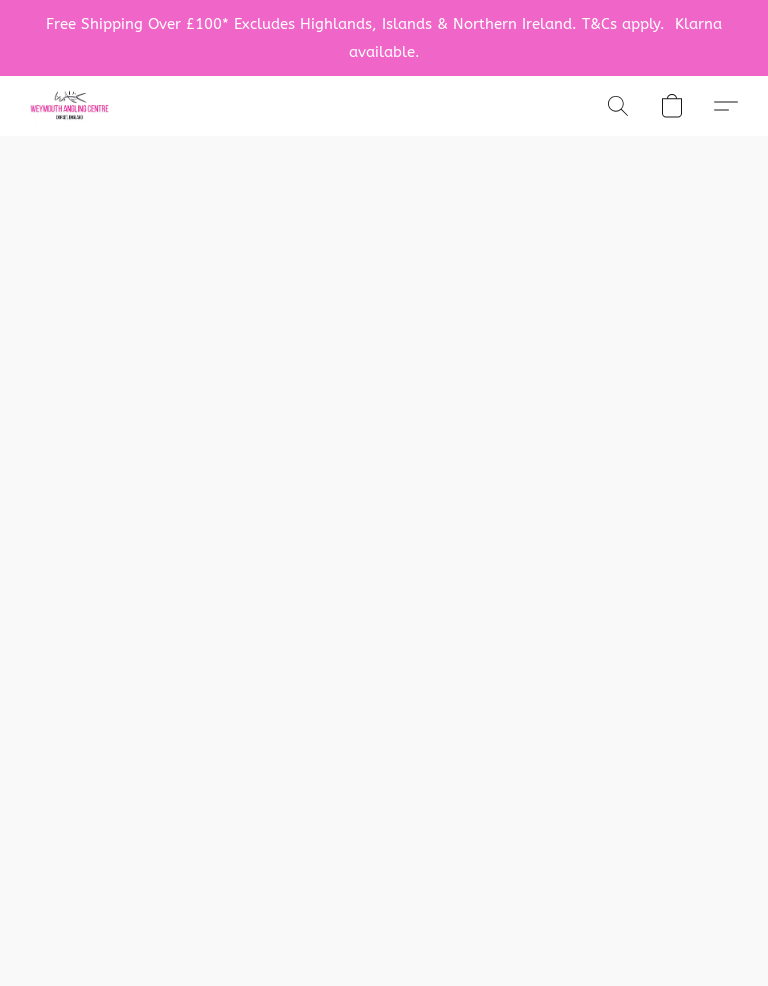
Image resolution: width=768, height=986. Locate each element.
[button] (69, 106)
